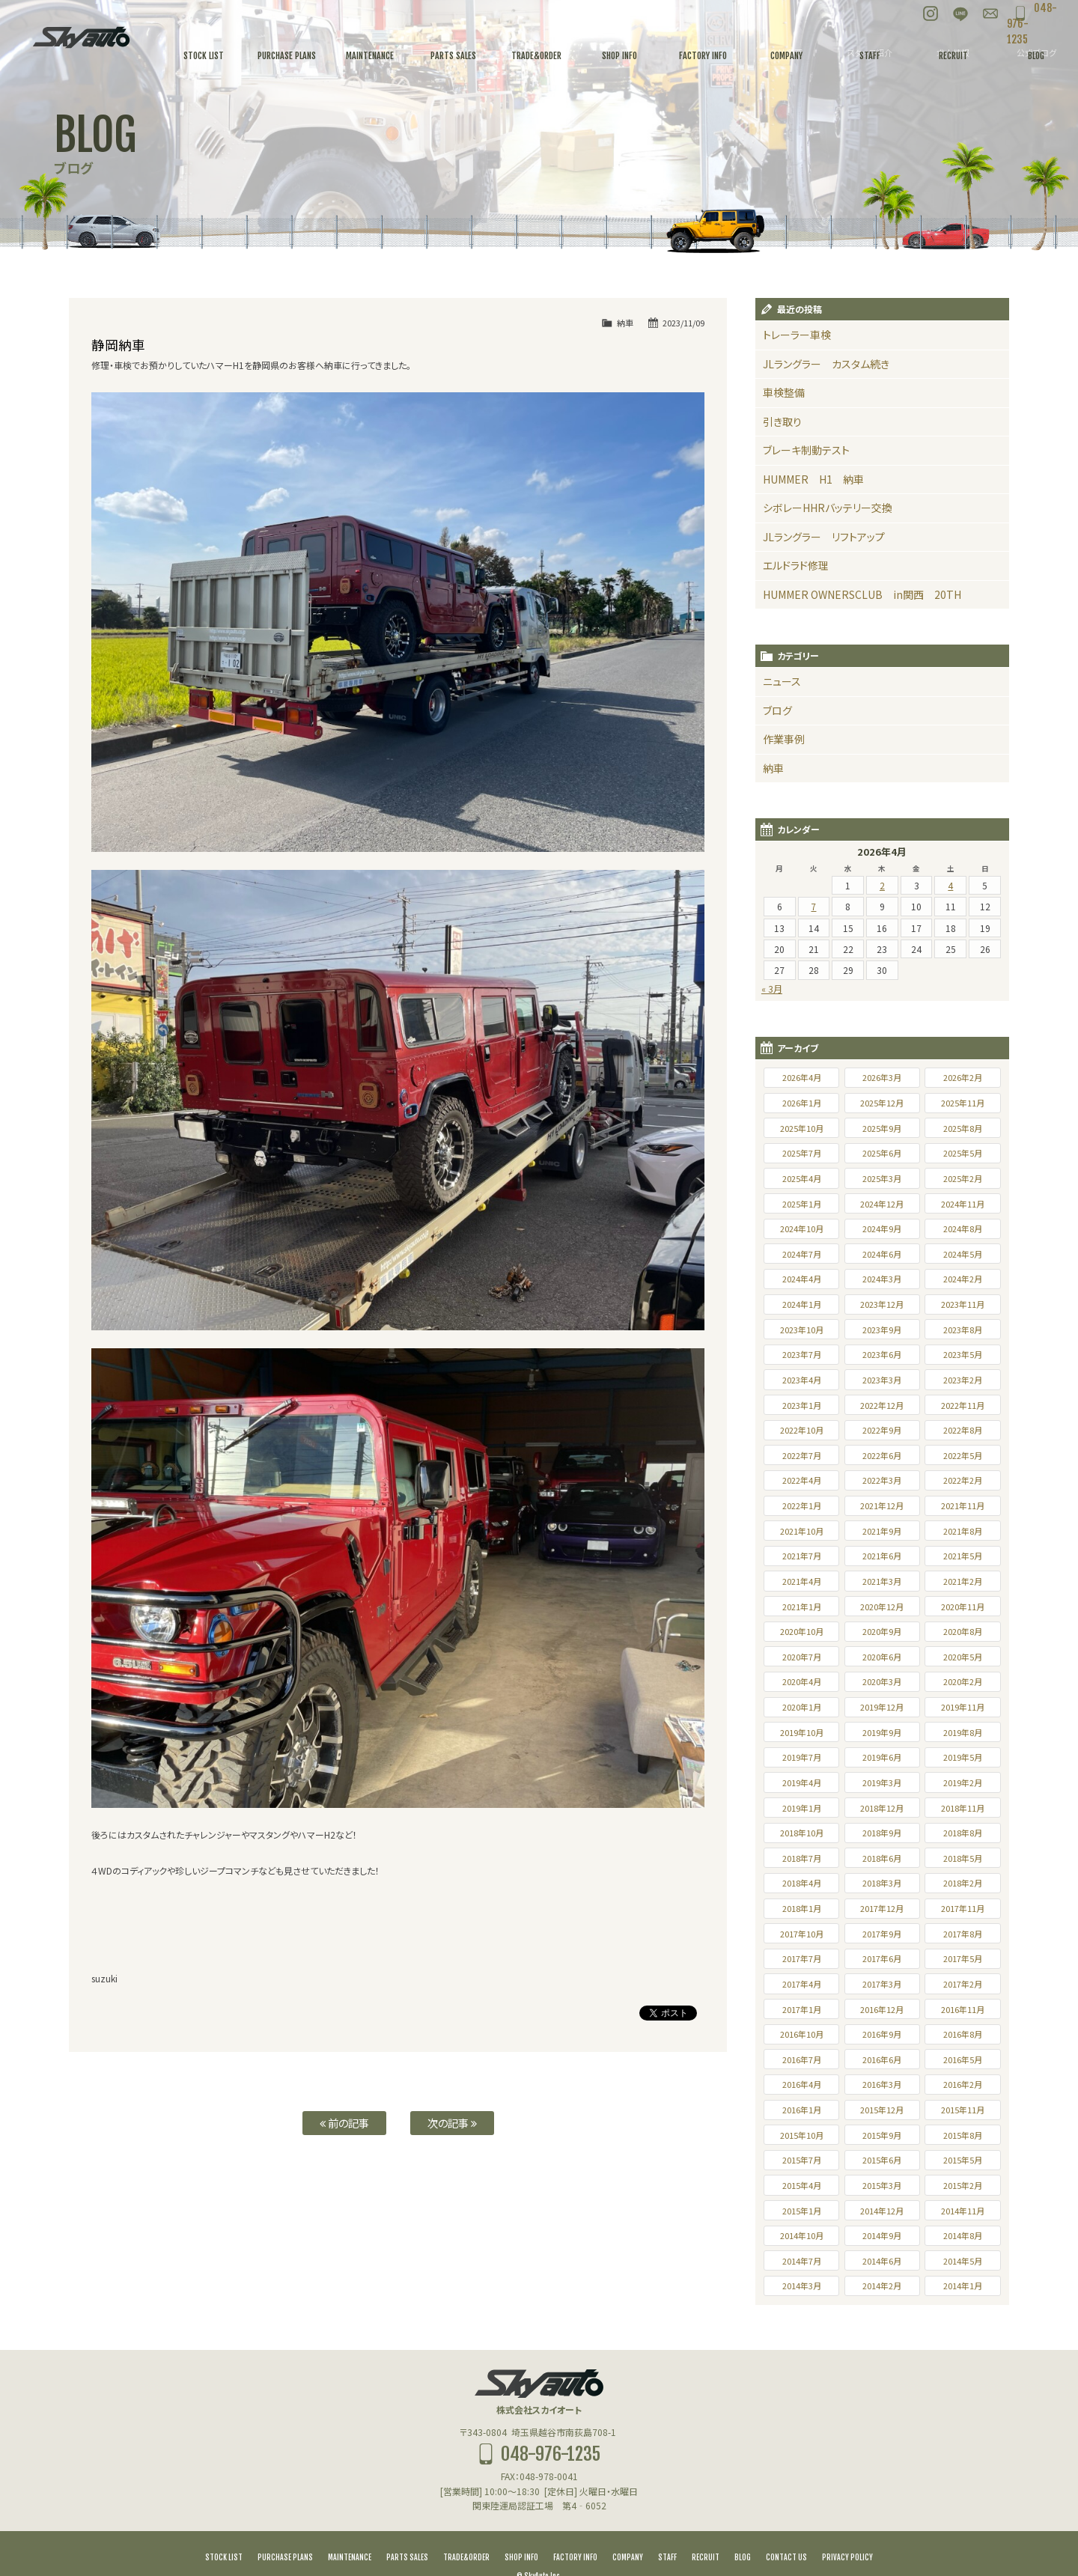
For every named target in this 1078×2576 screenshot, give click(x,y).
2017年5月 (962, 1932)
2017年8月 (962, 1907)
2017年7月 (801, 1932)
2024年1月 (801, 1278)
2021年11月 (962, 1479)
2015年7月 (801, 2134)
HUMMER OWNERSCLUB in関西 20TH (845, 576)
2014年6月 (881, 2235)
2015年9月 (881, 2109)
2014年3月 (801, 2259)
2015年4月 (801, 2159)
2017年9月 (881, 1907)
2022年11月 (962, 1379)
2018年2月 (962, 1857)
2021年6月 (881, 1529)
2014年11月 (962, 2184)
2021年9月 (881, 1505)
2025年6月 (881, 1127)
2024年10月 (801, 1202)
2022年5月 (962, 1429)
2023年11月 (962, 1278)
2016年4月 (801, 2058)
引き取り (779, 415)
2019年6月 (881, 1731)
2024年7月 (801, 1228)
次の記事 (452, 2123)
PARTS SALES (407, 2531)
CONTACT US (786, 2531)
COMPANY (627, 2531)
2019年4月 (801, 1756)
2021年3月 (881, 1555)
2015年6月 (881, 2134)
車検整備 (781, 388)
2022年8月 (962, 1404)
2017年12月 (882, 1882)
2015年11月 (962, 2083)
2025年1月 (801, 1178)
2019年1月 (801, 1782)
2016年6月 (881, 2033)
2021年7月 (801, 1529)
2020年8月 (962, 1605)
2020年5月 (962, 1630)
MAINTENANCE (349, 2531)
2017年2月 (962, 1958)
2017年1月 (801, 1983)
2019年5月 (962, 1731)
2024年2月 (962, 1252)
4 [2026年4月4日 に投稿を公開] (950, 859)
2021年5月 (962, 1529)
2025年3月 (881, 1152)
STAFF (667, 2531)
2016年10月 (801, 2008)
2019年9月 (881, 1706)
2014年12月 (882, 2184)
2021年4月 (801, 1555)
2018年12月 (882, 1782)
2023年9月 (881, 1303)
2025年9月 (881, 1102)
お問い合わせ (958, 15)
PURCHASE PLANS (285, 2531)
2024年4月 (801, 1252)
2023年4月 (801, 1353)
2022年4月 (801, 1454)
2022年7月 (801, 1429)
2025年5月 (962, 1127)
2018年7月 (801, 1832)
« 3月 (771, 962)
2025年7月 (801, 1127)
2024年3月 (881, 1252)
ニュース (779, 662)
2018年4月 (801, 1857)
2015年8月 (962, 2109)
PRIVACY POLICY (847, 2531)
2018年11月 (962, 1782)
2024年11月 (962, 1178)
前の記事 (344, 2123)
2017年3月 (881, 1958)
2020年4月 (801, 1655)
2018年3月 (881, 1857)
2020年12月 (882, 1580)
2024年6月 (881, 1228)
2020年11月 (962, 1580)
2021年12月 (882, 1479)
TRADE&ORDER (466, 2531)
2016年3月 (881, 2058)
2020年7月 (801, 1630)
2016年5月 (962, 2033)
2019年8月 (962, 1706)
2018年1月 (801, 1882)
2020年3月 (881, 1655)
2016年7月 (801, 2033)
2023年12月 (882, 1278)
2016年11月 (962, 1983)
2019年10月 (801, 1706)
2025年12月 (882, 1077)
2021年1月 (801, 1580)
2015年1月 (801, 2184)
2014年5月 (962, 2235)
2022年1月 (801, 1479)
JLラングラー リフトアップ (814, 523)
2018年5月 (962, 1832)
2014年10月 (801, 2209)
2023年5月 (962, 1328)
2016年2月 (962, 2058)
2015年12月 (882, 2083)
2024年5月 (962, 1228)
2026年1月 (801, 1077)
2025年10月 (801, 1102)
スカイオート (81, 37)
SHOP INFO (521, 2531)
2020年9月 (881, 1605)
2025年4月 (801, 1152)
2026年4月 (801, 1051)
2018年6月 (881, 1832)
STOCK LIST (224, 2531)
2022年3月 (881, 1454)
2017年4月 (801, 1958)
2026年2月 (962, 1051)
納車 (625, 323)
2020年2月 (962, 1655)
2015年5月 (962, 2134)
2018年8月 (962, 1806)
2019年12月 (882, 1681)
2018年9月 (881, 1806)
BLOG (742, 2531)
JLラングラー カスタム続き (816, 361)
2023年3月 (881, 1353)
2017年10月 (801, 1907)
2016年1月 (801, 2083)
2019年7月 (801, 1731)
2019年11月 (962, 1681)
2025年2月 (962, 1152)
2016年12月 (882, 1983)
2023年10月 (801, 1303)
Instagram (898, 15)
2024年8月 (962, 1202)
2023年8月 (962, 1303)
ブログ (775, 689)
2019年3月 (881, 1756)
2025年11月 (962, 1077)
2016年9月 (881, 2008)
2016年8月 (962, 2008)
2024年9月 (881, 1202)
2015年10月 (801, 2109)
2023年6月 (881, 1328)
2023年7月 (801, 1328)
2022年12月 (882, 1379)
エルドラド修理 (791, 549)
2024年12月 (882, 1178)
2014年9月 (881, 2209)
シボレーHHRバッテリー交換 (818, 496)
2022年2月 (962, 1454)
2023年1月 (801, 1379)
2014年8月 (962, 2209)
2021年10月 (801, 1505)
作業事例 (781, 716)
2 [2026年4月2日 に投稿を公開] (882, 859)
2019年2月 (962, 1756)
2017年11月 (962, 1882)
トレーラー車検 (792, 334)
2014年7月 (801, 2235)
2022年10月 (801, 1404)
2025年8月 (962, 1102)
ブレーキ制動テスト (800, 442)
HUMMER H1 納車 (805, 469)
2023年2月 (962, 1353)
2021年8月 (962, 1505)
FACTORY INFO (575, 2531)
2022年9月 (881, 1404)
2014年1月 (962, 2259)
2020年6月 (881, 1630)
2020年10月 (801, 1605)
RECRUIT (705, 2531)
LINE (928, 15)
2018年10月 (801, 1806)
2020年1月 (801, 1681)
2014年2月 (881, 2259)
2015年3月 (881, 2159)
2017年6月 (881, 1932)
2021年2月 (962, 1555)
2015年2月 (962, 2159)
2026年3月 (881, 1051)
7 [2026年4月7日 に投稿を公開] (813, 880)
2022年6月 (881, 1429)
